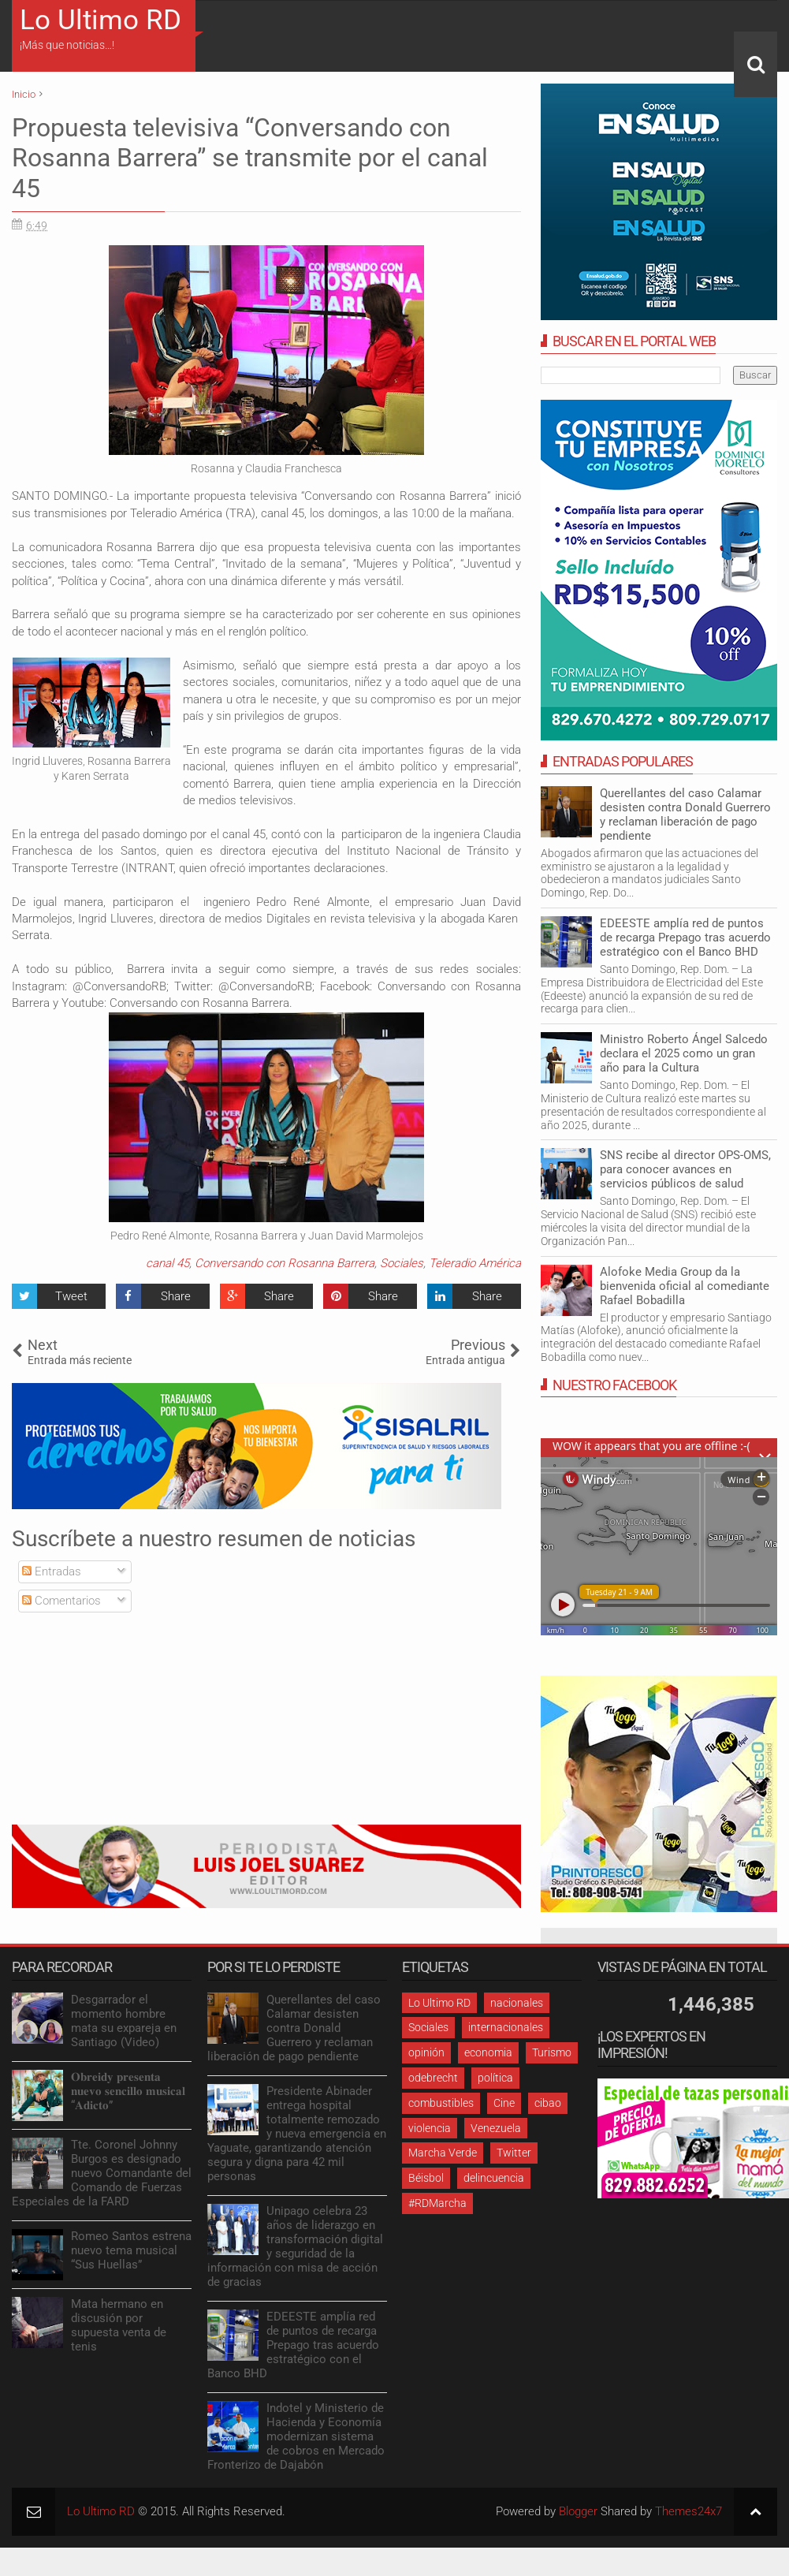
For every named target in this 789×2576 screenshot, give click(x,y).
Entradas (51, 1571)
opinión (426, 2052)
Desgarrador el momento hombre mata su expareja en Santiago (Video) (124, 2021)
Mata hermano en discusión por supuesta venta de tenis (118, 2325)
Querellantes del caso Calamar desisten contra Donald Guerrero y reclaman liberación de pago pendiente (685, 814)
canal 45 (167, 1263)
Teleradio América (475, 1263)
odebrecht (433, 2077)
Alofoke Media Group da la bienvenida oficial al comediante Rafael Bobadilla (684, 1286)
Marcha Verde (442, 2152)
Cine (504, 2103)
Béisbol (426, 2178)
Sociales (401, 1263)
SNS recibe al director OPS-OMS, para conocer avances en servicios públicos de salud (685, 1169)
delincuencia (493, 2178)
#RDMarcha (437, 2203)
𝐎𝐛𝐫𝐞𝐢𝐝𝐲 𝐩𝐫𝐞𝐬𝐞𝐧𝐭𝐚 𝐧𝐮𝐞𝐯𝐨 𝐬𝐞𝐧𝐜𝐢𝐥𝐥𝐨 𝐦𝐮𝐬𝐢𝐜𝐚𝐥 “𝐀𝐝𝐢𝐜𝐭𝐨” (128, 2091)
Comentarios (61, 1601)
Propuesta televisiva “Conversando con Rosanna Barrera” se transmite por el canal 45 (250, 158)
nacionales (516, 2002)
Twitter (514, 2152)
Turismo (551, 2052)
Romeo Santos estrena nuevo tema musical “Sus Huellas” (131, 2250)
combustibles (441, 2103)
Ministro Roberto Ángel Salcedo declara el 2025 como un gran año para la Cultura (684, 1053)
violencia (429, 2128)
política (495, 2077)
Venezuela (496, 2128)
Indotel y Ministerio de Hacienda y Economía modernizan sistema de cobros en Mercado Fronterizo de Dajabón (296, 2436)
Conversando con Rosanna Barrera (284, 1263)
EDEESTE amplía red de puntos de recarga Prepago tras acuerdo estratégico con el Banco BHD (685, 937)
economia (488, 2052)
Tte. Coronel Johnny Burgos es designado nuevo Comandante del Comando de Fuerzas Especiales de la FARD (102, 2173)
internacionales (505, 2027)
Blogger (578, 2511)
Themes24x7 (688, 2511)
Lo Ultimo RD (100, 20)
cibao (547, 2103)
